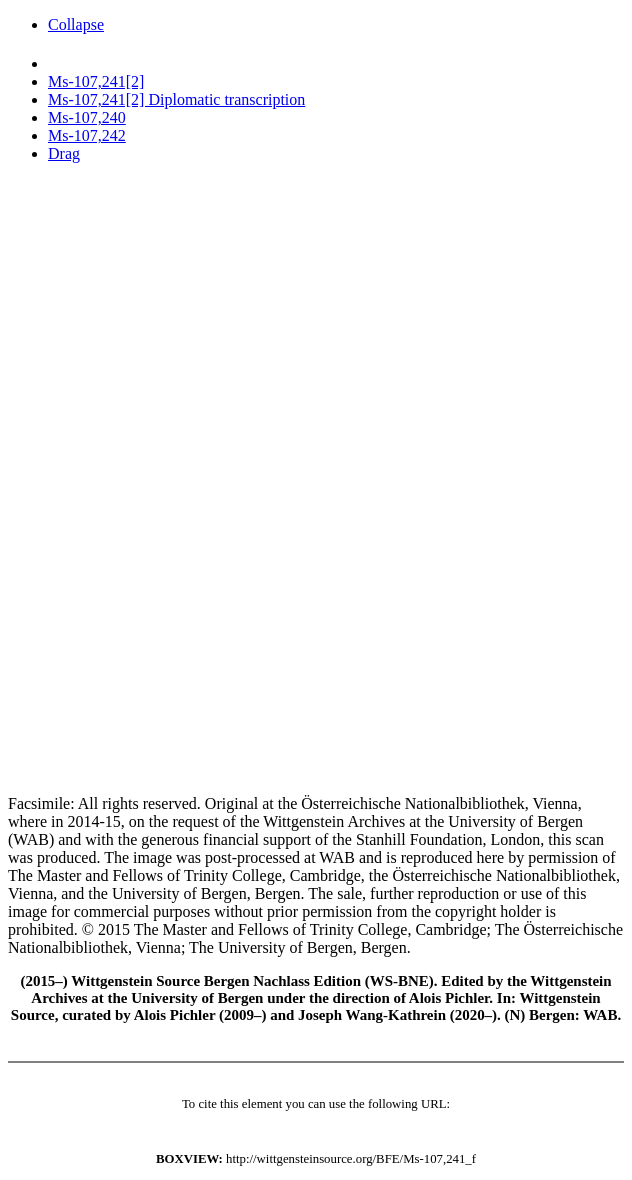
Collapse (76, 24)
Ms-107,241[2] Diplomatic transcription (176, 99)
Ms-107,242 (87, 135)
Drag (64, 153)
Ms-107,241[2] (96, 81)
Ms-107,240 (87, 117)
